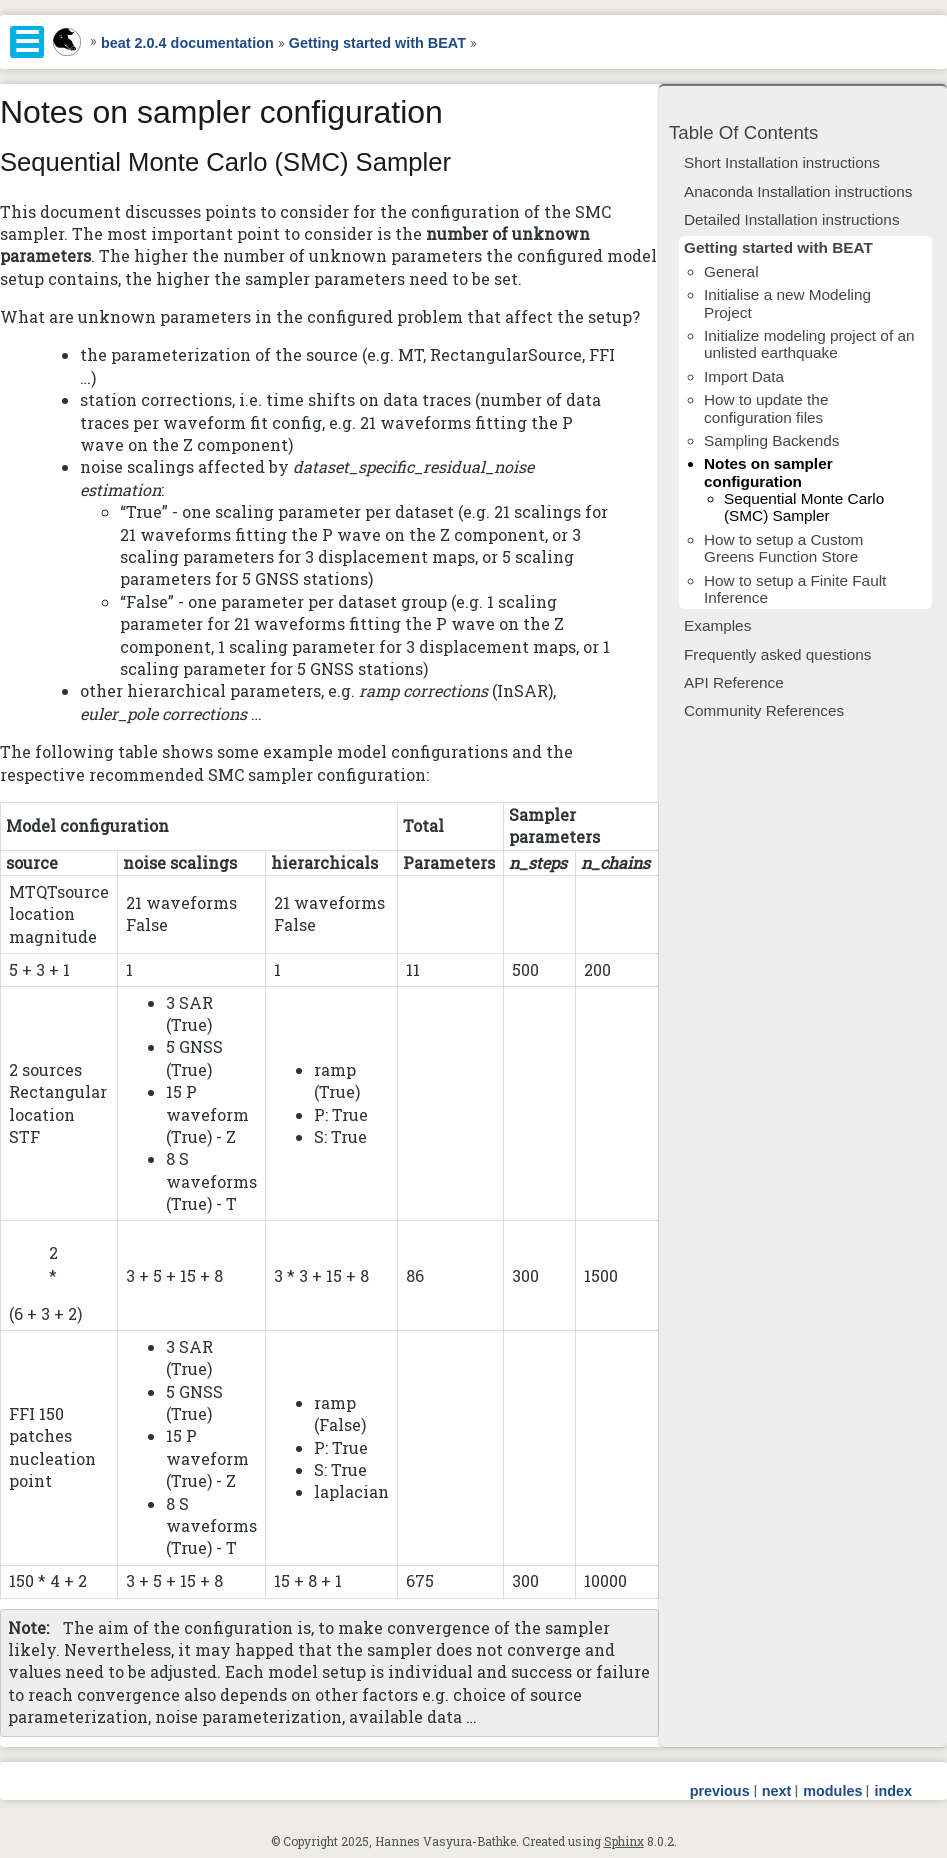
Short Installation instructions (782, 162)
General (731, 271)
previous (720, 1791)
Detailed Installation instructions (792, 219)
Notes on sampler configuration (768, 472)
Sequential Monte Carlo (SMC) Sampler (804, 507)
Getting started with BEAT (377, 43)
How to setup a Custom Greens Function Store (783, 548)
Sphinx (624, 1841)
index (893, 1791)
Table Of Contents (743, 132)
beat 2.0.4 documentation (187, 43)
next (777, 1791)
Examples (717, 625)
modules (832, 1791)
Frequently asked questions (777, 654)
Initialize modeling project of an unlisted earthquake (809, 344)
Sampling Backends (771, 440)
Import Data (744, 376)
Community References (764, 710)
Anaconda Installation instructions (798, 191)
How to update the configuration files (766, 408)
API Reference (734, 682)
